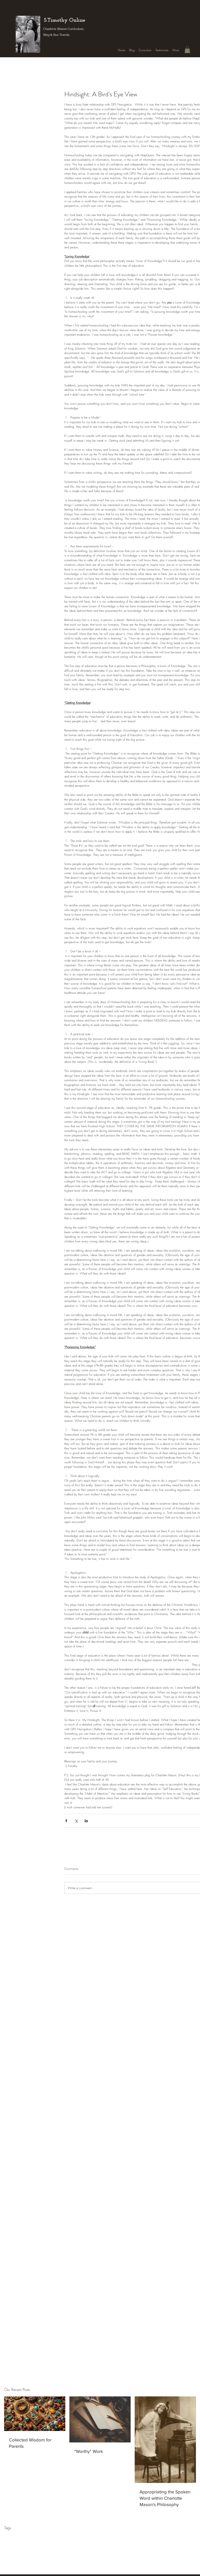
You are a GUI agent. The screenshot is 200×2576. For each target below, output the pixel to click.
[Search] (195, 29)
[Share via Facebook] (66, 1821)
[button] (187, 49)
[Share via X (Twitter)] (76, 1821)
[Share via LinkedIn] (86, 1821)
